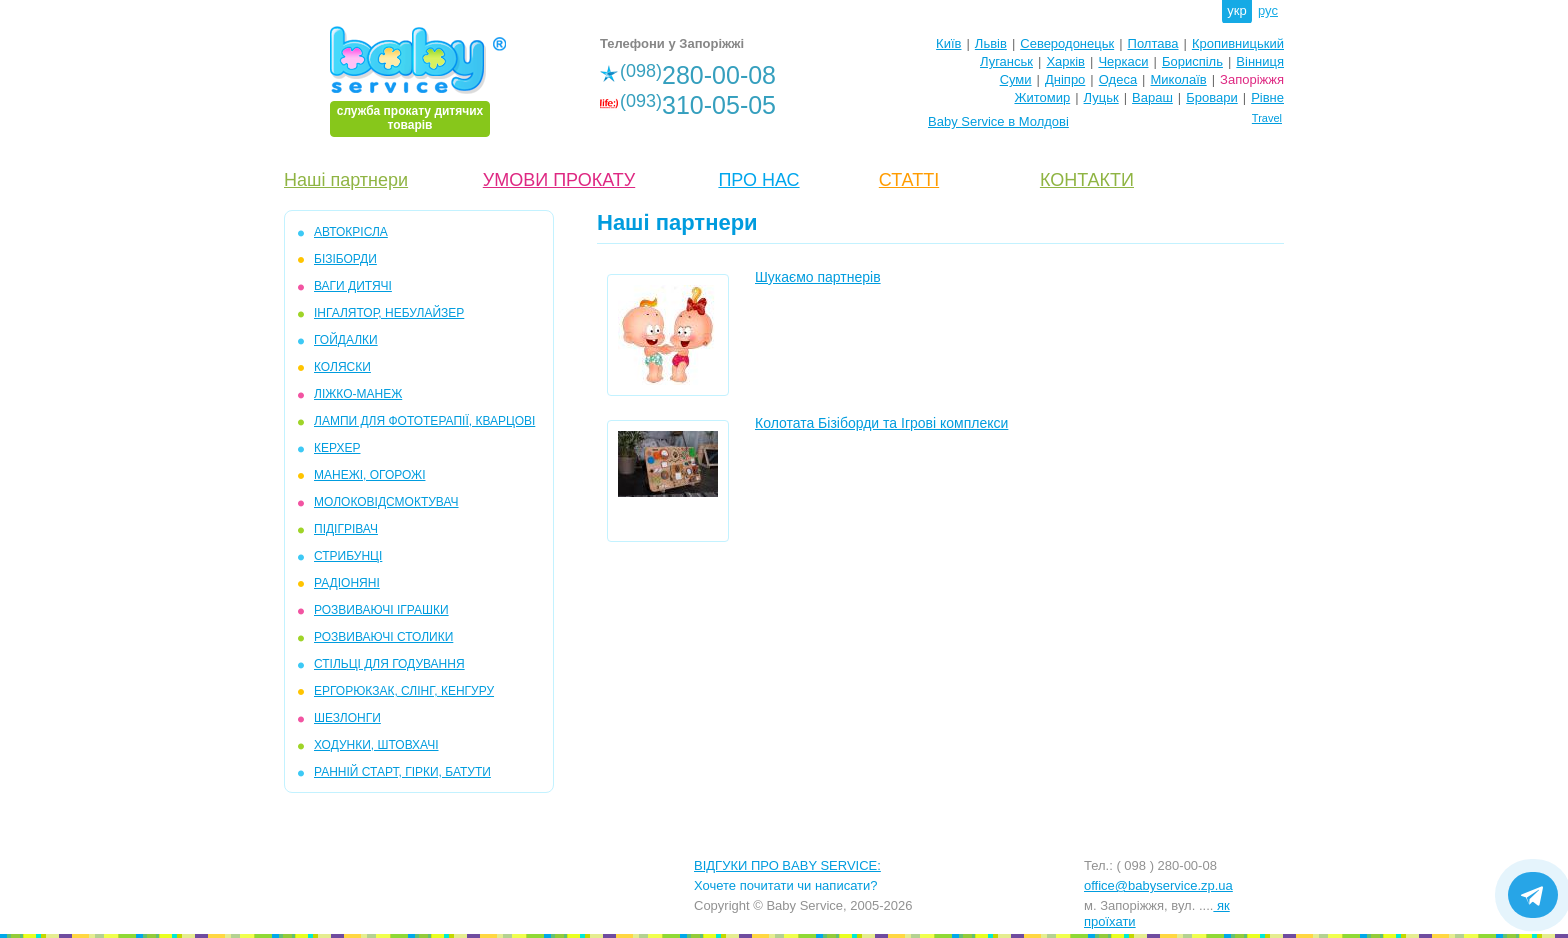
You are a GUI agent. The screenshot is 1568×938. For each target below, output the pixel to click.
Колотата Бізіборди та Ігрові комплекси (881, 423)
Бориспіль (1192, 61)
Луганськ (1006, 61)
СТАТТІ (909, 180)
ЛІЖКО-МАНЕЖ (358, 394)
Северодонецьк (1067, 43)
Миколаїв (1179, 79)
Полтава (1153, 43)
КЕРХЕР (337, 448)
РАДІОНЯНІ (347, 583)
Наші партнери (346, 180)
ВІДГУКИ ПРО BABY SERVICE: (787, 865)
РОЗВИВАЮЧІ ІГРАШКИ (381, 610)
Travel (1267, 118)
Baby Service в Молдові (998, 121)
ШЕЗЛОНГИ (347, 718)
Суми (1016, 79)
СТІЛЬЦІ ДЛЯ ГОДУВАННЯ (389, 664)
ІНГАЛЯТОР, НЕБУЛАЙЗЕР (389, 313)
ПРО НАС (758, 180)
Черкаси (1123, 61)
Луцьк (1101, 97)
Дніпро (1065, 79)
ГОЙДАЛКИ (346, 340)
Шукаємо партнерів (818, 277)
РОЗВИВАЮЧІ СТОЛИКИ (383, 637)
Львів (991, 43)
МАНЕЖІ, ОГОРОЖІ (369, 475)
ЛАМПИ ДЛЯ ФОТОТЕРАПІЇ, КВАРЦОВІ (424, 421)
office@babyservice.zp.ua (1158, 885)
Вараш (1152, 97)
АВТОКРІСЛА (351, 232)
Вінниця (1260, 61)
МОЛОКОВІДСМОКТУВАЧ (386, 502)
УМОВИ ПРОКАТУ (559, 180)
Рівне (1267, 97)
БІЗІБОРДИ (345, 259)
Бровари (1211, 97)
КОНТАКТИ (1087, 180)
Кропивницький (1238, 43)
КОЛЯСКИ (342, 367)
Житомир (1042, 97)
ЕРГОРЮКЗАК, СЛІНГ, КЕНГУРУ (404, 691)
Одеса (1118, 79)
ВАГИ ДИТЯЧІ (353, 286)
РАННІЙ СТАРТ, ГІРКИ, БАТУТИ (402, 772)
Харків (1065, 61)
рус (1268, 10)
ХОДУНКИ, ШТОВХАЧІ (376, 745)
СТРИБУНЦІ (348, 556)
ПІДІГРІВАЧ (346, 529)
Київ (948, 43)
